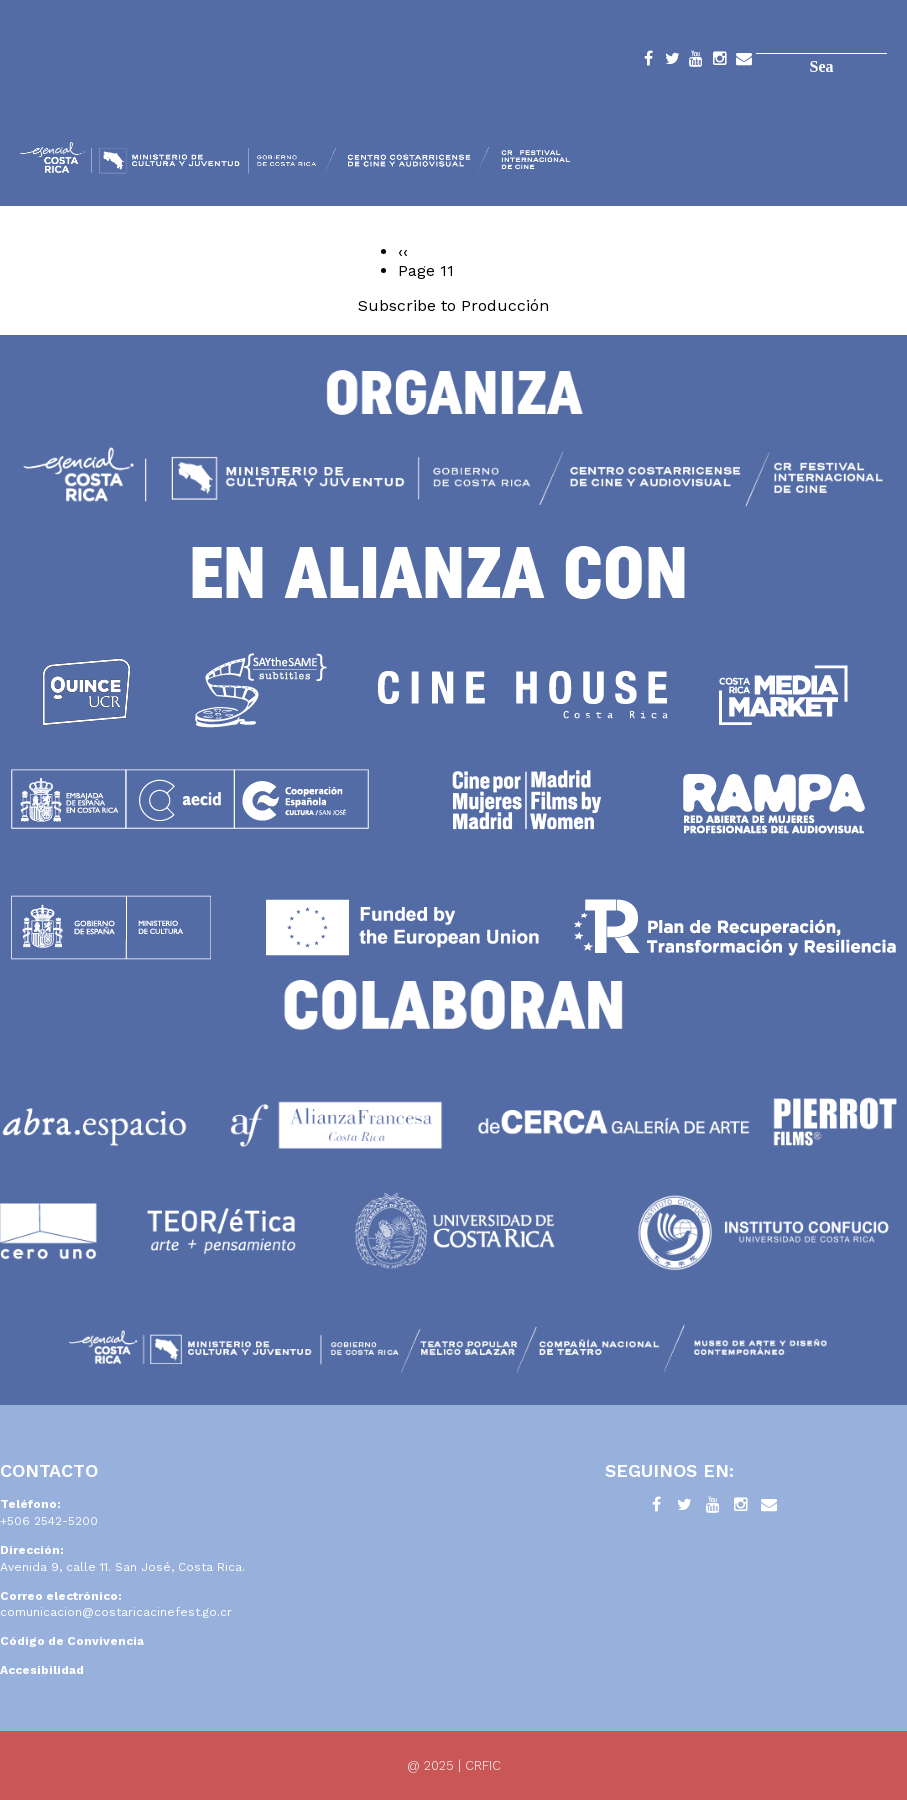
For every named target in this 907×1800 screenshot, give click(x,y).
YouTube (696, 62)
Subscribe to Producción (453, 305)
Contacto (744, 62)
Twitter (672, 62)
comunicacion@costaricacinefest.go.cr (116, 1612)
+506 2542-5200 (49, 1521)
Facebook (648, 62)
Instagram (720, 62)
